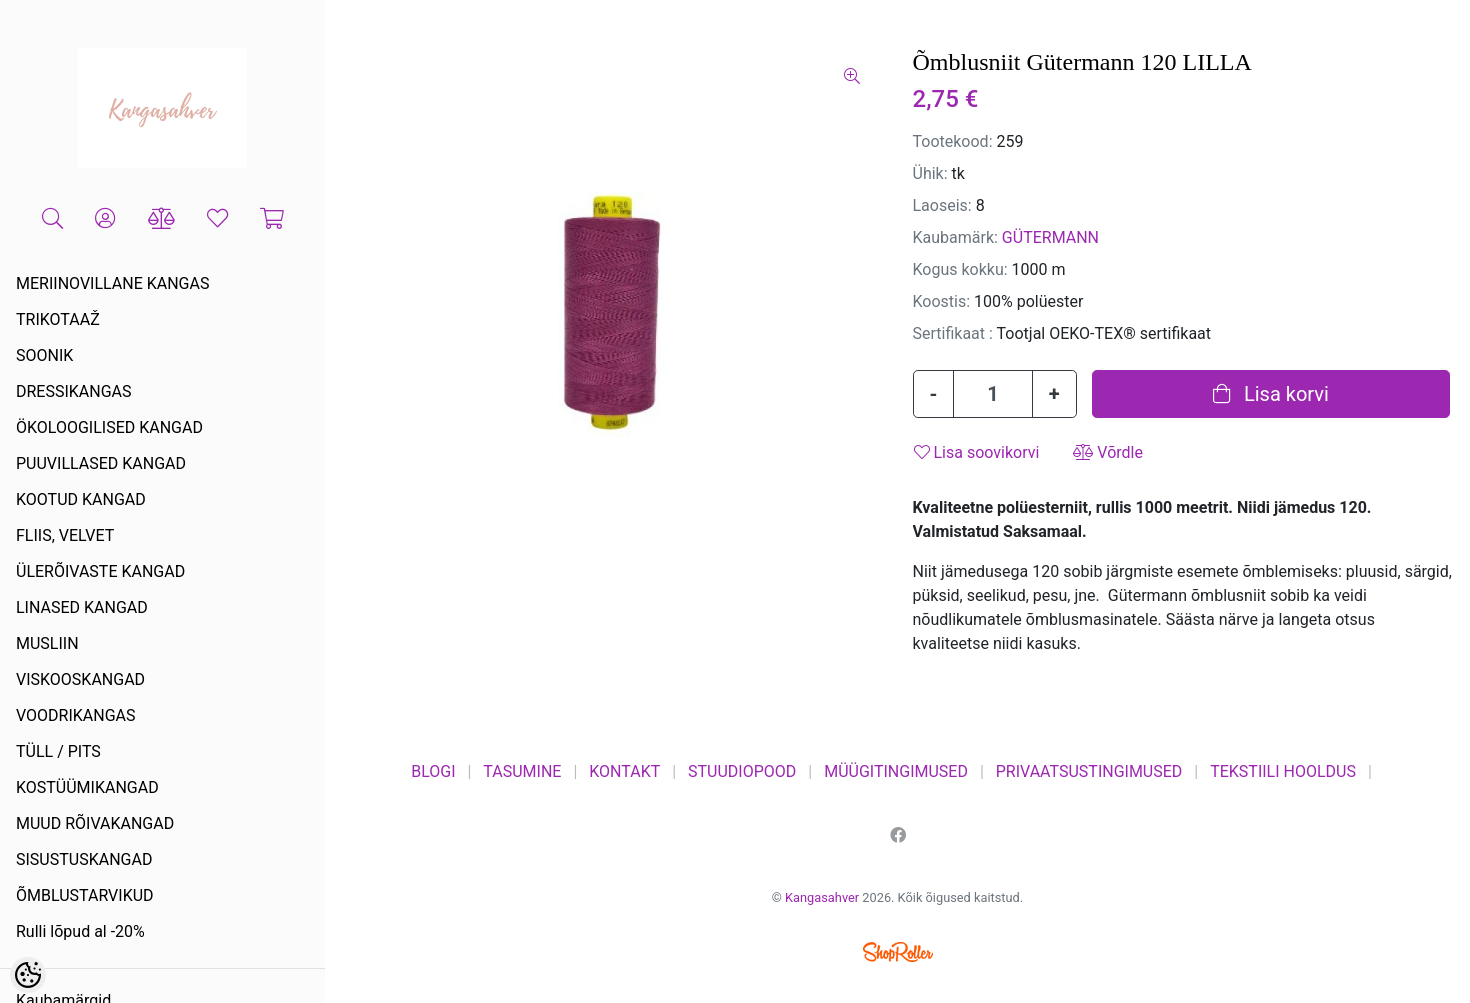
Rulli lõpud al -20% (80, 931)
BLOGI (433, 771)
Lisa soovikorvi (977, 452)
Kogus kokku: (960, 269)
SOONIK (44, 355)
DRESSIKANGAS (74, 391)
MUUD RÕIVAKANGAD (95, 823)
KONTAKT (624, 771)
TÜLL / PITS (58, 751)
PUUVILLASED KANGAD (101, 463)
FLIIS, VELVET (65, 535)
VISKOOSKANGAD (80, 679)
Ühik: (930, 173)
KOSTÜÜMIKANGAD (87, 787)
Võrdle (1108, 452)
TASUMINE (522, 771)
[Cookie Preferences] (28, 975)
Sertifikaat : (953, 333)
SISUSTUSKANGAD (84, 859)
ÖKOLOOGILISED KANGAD (109, 427)
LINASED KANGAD (82, 607)
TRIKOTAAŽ (58, 319)
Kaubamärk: (955, 237)
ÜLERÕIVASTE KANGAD (100, 571)
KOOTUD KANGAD (81, 499)
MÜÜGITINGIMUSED (896, 771)
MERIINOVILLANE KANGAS (112, 283)
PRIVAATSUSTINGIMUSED (1089, 771)
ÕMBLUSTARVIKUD (85, 895)
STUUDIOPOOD (742, 771)
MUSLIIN (47, 643)
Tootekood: (953, 141)
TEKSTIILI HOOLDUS (1283, 771)
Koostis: (942, 301)
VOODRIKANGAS (76, 715)
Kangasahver (822, 897)
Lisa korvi (1271, 394)
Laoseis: (942, 205)
